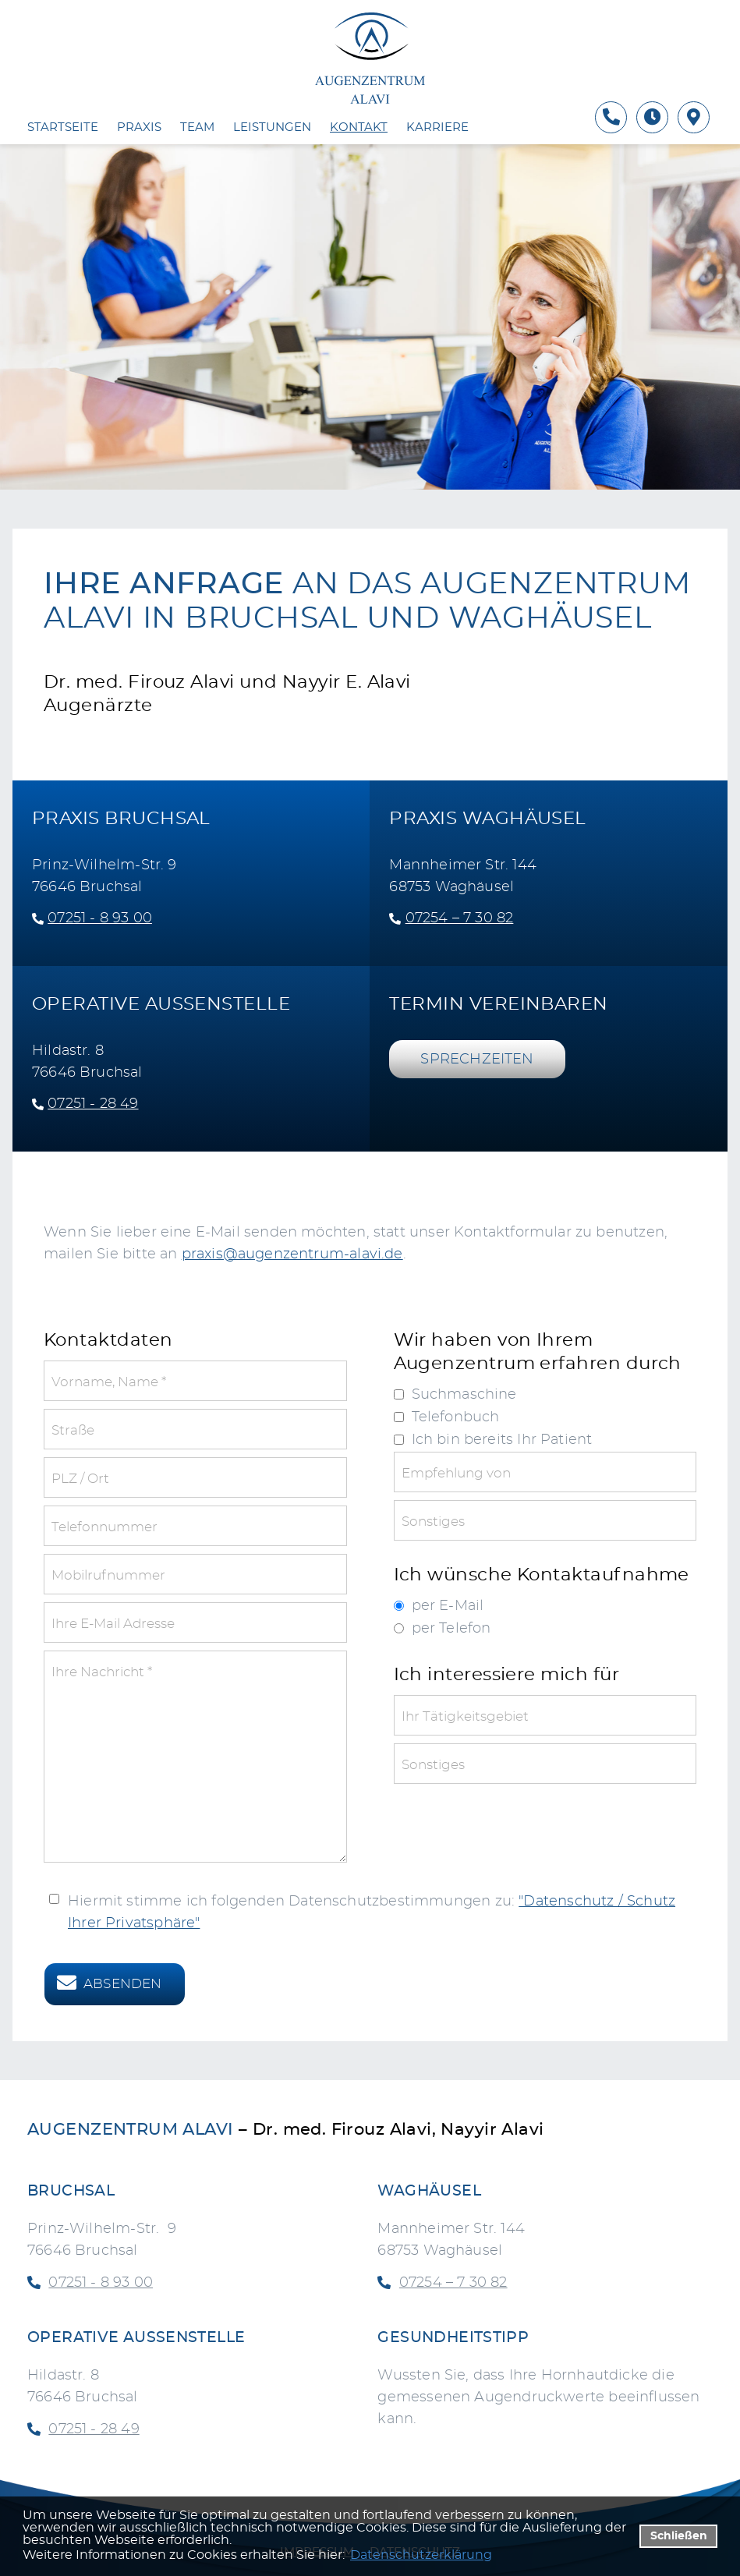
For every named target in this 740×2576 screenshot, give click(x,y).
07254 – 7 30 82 (459, 918)
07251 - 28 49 (85, 1104)
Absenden (122, 1983)
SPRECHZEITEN (476, 1060)
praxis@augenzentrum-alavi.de (292, 1254)
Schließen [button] (678, 2536)
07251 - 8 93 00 (92, 918)
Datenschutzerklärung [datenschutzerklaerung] (421, 2555)
